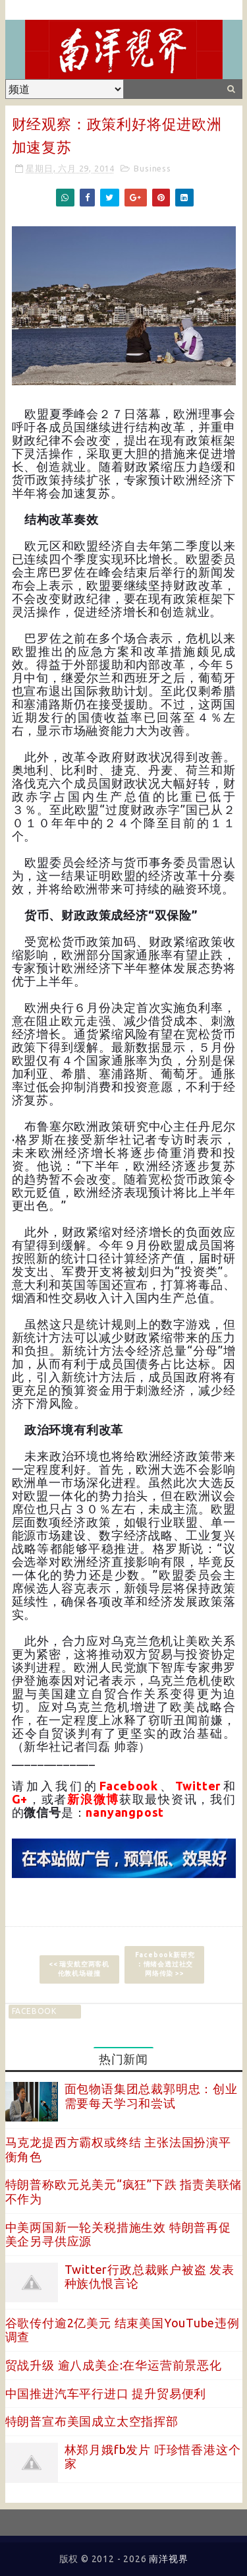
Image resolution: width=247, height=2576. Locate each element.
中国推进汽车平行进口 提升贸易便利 (106, 2393)
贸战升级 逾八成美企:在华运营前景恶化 (113, 2365)
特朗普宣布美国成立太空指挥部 (91, 2421)
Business (152, 168)
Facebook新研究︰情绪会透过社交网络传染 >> (165, 1964)
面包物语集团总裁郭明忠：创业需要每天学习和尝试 (151, 2096)
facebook (34, 2011)
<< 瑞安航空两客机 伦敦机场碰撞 (79, 1969)
